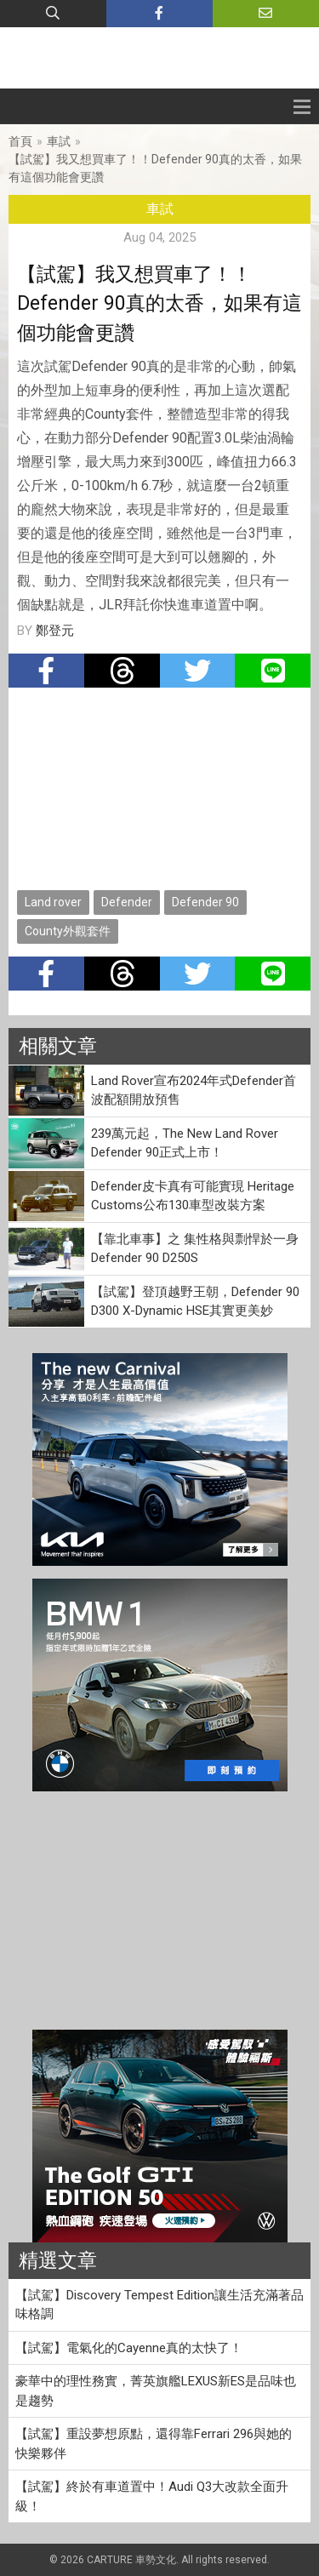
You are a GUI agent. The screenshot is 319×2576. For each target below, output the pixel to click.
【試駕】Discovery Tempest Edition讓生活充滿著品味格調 (159, 2305)
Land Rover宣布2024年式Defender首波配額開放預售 (193, 1090)
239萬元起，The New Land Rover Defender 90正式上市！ (184, 1143)
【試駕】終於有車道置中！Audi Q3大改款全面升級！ (151, 2496)
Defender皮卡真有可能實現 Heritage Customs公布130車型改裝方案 (192, 1196)
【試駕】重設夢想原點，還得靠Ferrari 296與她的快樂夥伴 (153, 2443)
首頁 (20, 141)
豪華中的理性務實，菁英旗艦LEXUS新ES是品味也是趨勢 (155, 2390)
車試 (59, 141)
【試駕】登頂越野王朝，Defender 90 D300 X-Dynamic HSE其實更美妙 (195, 1301)
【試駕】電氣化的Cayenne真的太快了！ (128, 2348)
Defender (126, 902)
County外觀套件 (68, 931)
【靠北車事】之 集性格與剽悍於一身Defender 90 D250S (195, 1248)
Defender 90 (205, 902)
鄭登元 (55, 630)
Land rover (53, 902)
